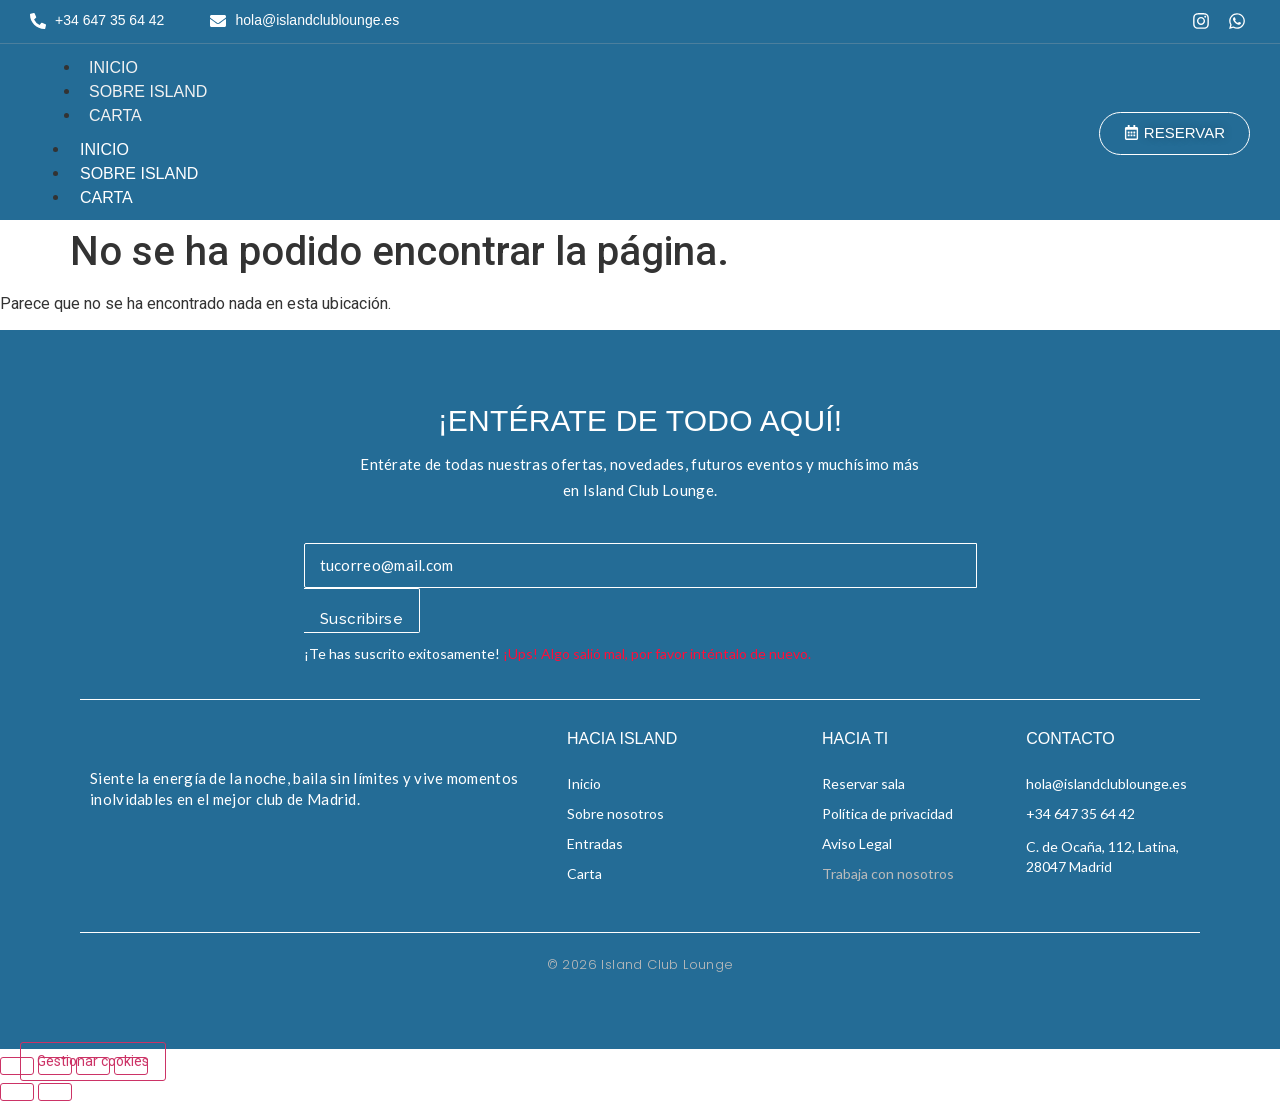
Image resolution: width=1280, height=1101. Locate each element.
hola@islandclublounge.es (1106, 783)
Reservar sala (863, 783)
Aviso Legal (857, 843)
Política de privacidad (887, 813)
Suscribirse (362, 619)
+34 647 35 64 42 (1080, 813)
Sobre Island (148, 91)
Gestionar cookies (93, 1061)
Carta (115, 115)
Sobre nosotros (615, 813)
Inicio (113, 67)
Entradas (595, 843)
